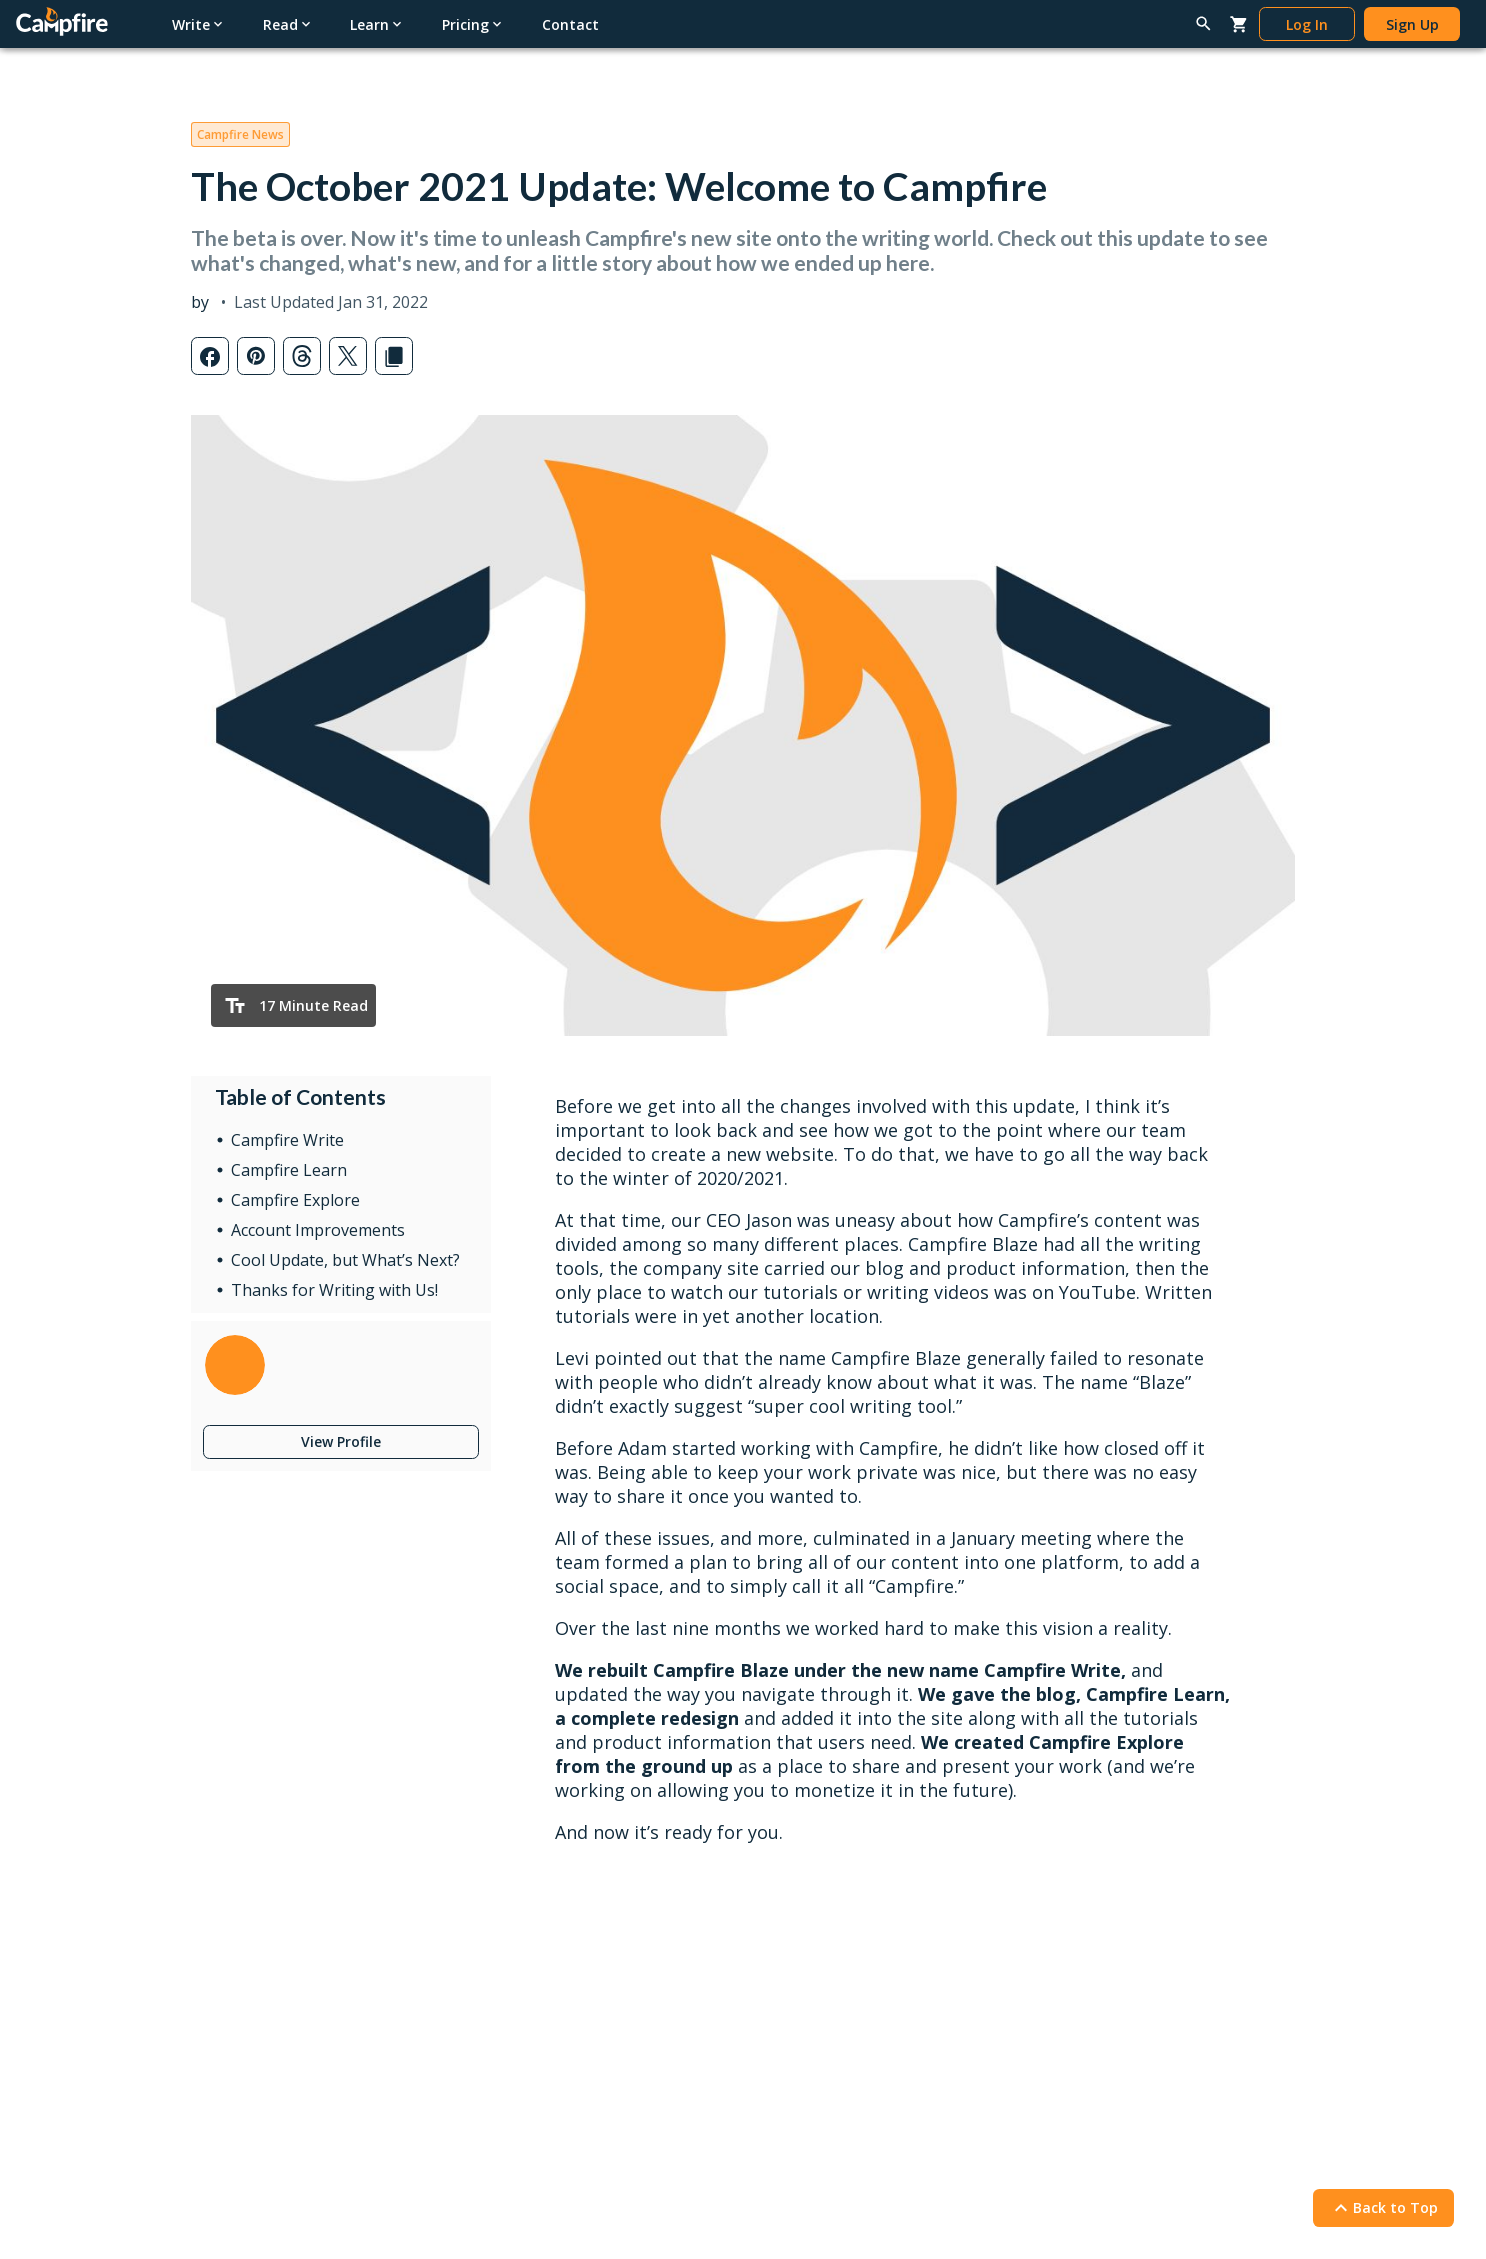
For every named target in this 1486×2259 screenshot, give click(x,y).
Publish (509, 1979)
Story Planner (235, 1935)
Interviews (788, 1903)
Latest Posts (796, 1808)
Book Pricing (515, 1935)
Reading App (514, 1808)
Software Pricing (245, 1998)
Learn (782, 1775)
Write (220, 1775)
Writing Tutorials (1090, 1808)
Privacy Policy (224, 2178)
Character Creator (250, 1903)
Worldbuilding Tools (256, 1871)
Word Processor (244, 1839)
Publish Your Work (533, 2011)
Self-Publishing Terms (544, 2043)
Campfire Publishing (1101, 2043)
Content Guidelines (535, 2075)
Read (498, 1775)
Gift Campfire (235, 2030)
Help (1060, 1775)
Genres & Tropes (810, 1935)
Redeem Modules (249, 2062)
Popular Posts (800, 1839)
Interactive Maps (246, 1966)
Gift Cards (506, 1871)
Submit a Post (800, 1966)
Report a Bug (1080, 1903)
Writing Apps (232, 1808)
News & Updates (810, 1871)
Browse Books (522, 1839)
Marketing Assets (530, 2107)
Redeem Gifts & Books (548, 1903)
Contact (1075, 1979)
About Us (1067, 2011)
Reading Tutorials (1093, 1871)
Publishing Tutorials (1100, 1839)
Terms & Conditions (350, 2178)
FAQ (1051, 1935)
